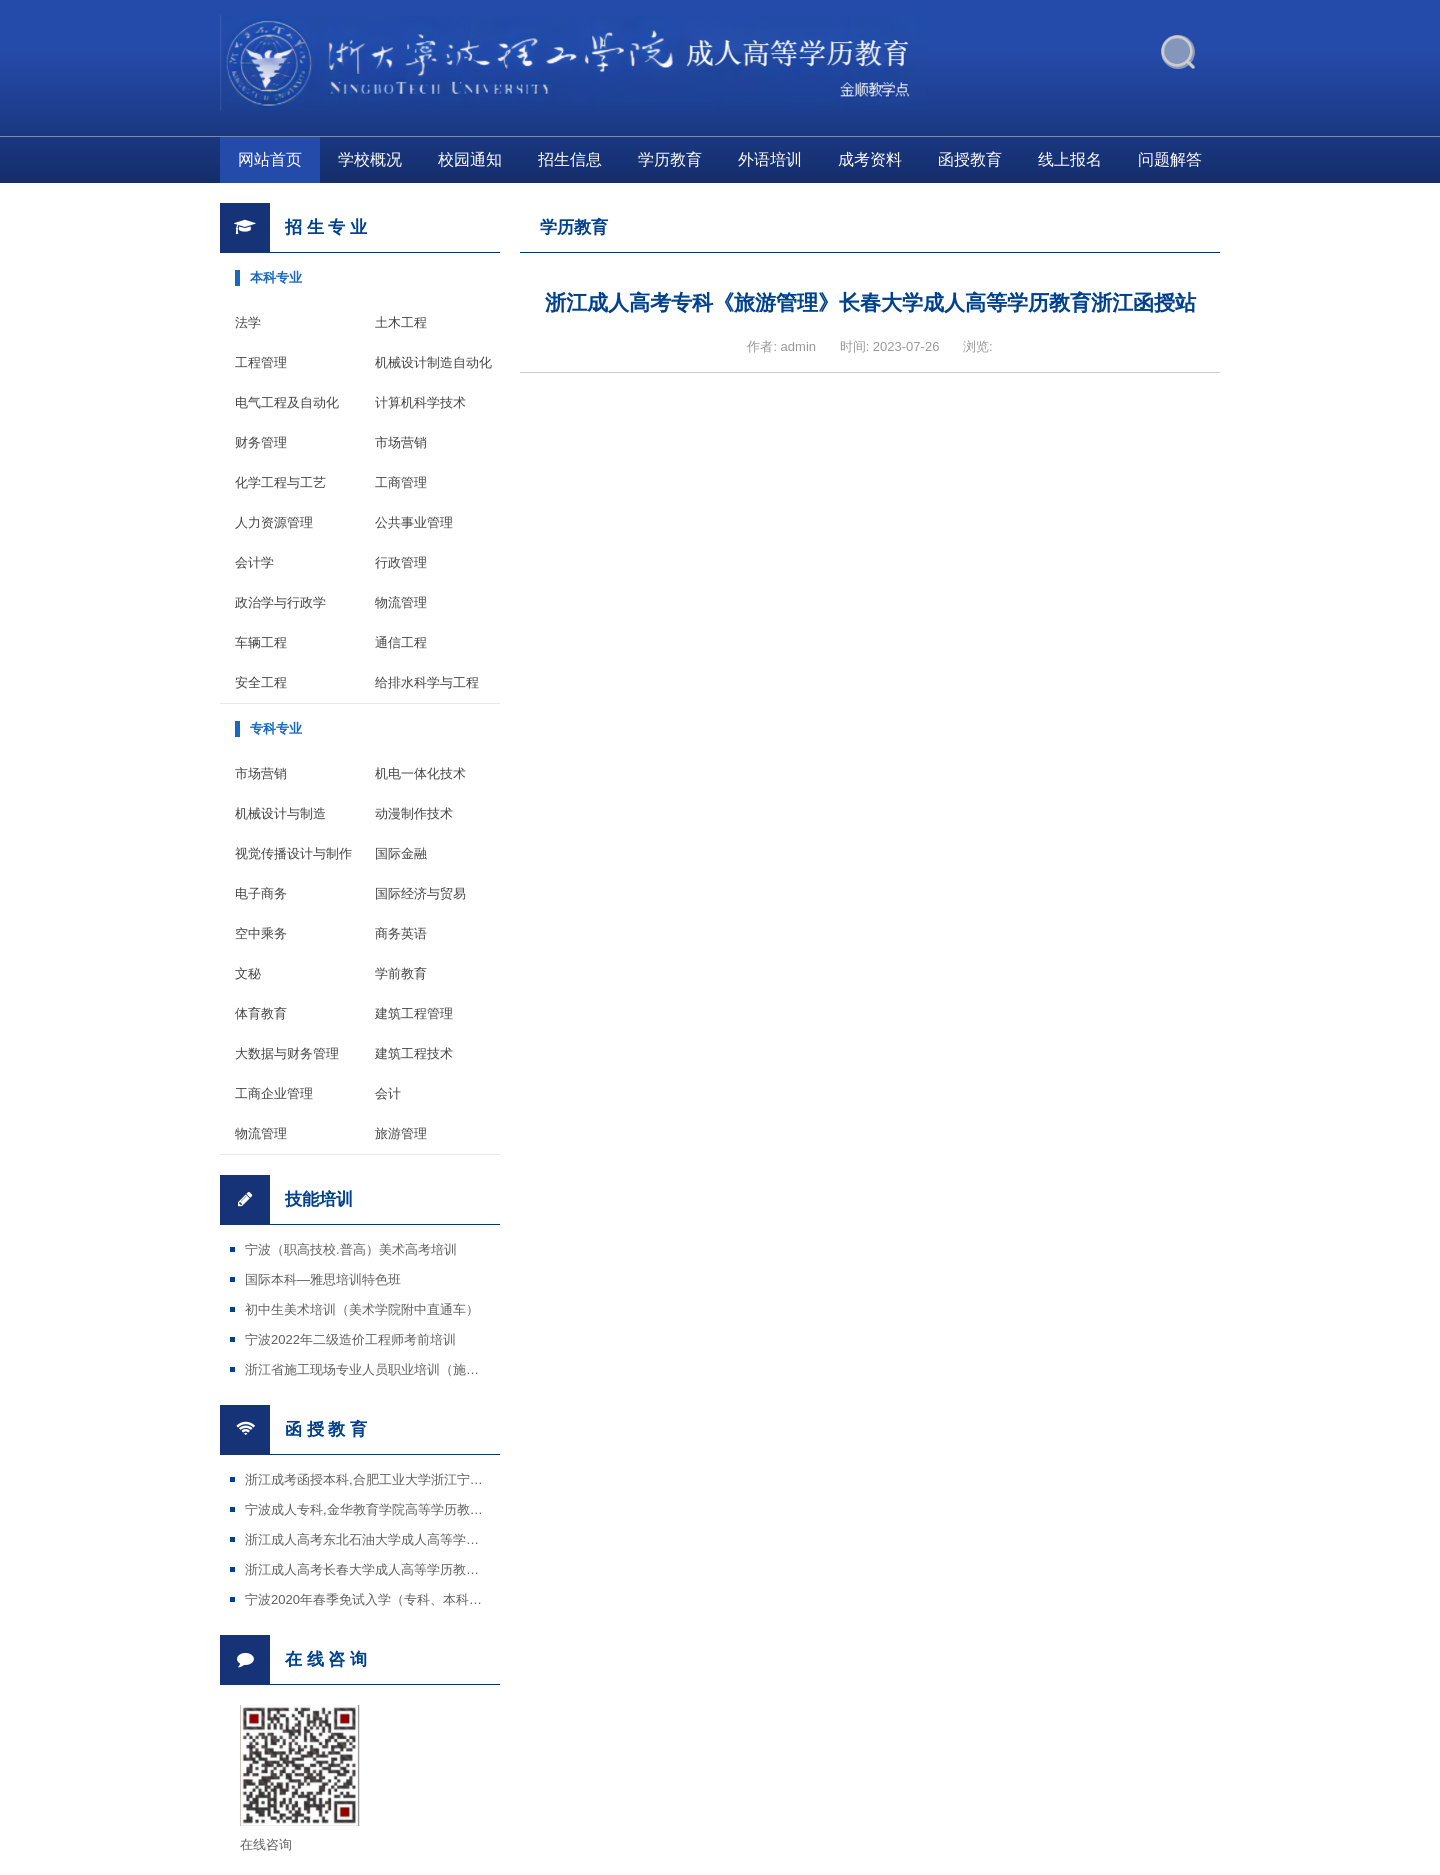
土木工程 (401, 322)
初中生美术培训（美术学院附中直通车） (362, 1309)
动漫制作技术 (414, 813)
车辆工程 (261, 642)
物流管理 (401, 602)
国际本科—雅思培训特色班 (323, 1279)
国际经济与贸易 (420, 893)
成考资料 (870, 159)
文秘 (248, 973)
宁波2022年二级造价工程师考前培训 (350, 1339)
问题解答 (1170, 159)
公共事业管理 (414, 522)
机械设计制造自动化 (433, 362)
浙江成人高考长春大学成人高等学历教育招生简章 (388, 1569)
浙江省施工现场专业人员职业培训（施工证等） (381, 1369)
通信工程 (401, 642)
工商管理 (401, 482)
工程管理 (261, 362)
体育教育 (261, 1013)
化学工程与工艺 (280, 482)
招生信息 (570, 159)
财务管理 (261, 442)
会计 (388, 1093)
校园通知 (470, 159)
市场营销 (401, 442)
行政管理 (401, 562)
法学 (248, 322)
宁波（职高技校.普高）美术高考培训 (351, 1249)
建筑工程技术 (414, 1053)
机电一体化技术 (420, 773)
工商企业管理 (274, 1093)
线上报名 (1070, 159)
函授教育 (970, 159)
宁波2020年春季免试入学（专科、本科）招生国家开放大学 (415, 1599)
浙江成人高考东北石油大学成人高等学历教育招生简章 (401, 1539)
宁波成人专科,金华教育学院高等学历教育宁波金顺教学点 (409, 1509)
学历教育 (670, 159)
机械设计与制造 (280, 813)
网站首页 (270, 159)
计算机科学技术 (420, 402)
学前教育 (401, 973)
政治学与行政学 (280, 602)
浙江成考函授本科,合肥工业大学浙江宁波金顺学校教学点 (409, 1479)
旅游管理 (401, 1133)
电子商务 (261, 893)
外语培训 (770, 159)
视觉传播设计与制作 (293, 853)
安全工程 (261, 682)
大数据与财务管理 (287, 1053)
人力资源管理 (274, 522)
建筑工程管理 (414, 1013)
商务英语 (401, 933)
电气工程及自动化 (287, 402)
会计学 (254, 562)
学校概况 (370, 159)
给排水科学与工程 (427, 682)
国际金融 (401, 853)
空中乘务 (261, 933)
